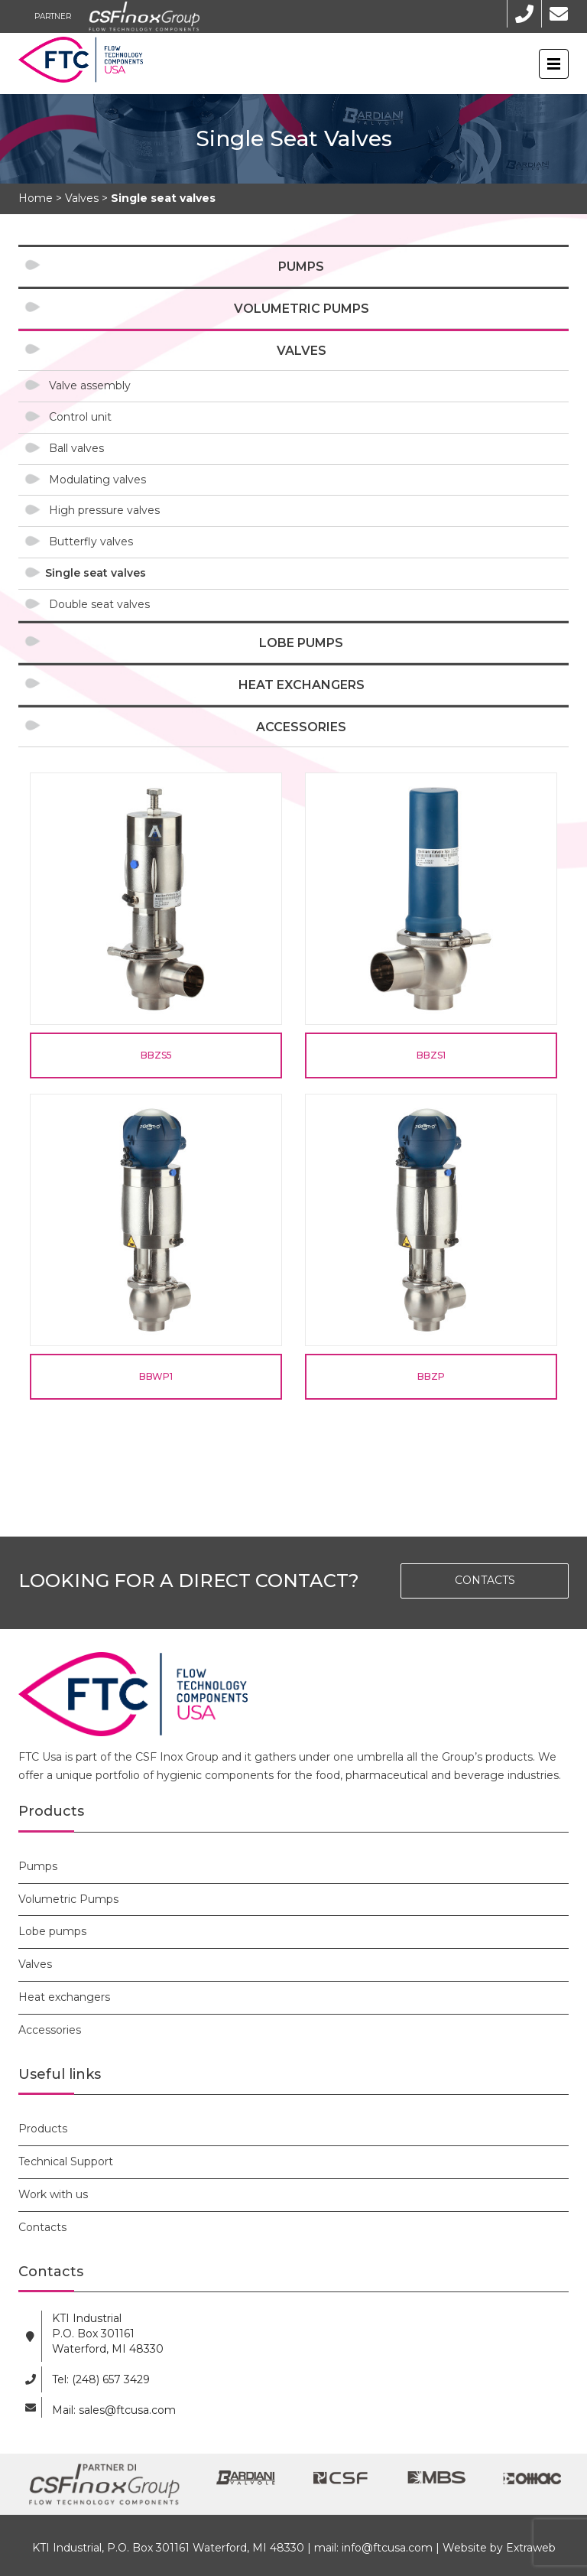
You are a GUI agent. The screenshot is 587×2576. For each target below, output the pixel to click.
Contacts (42, 2227)
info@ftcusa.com (387, 2548)
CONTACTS (485, 1580)
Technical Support (65, 2161)
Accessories (301, 727)
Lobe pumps (301, 643)
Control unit (80, 417)
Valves (301, 350)
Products (42, 2128)
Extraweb (531, 2548)
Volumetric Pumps (301, 308)
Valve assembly (90, 385)
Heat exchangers (301, 685)
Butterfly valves (91, 541)
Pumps (301, 266)
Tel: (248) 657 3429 (101, 2379)
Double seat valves (99, 604)
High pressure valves (104, 510)
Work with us (53, 2194)
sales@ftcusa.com (127, 2410)
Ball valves (76, 448)
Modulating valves (97, 479)
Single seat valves (95, 573)
